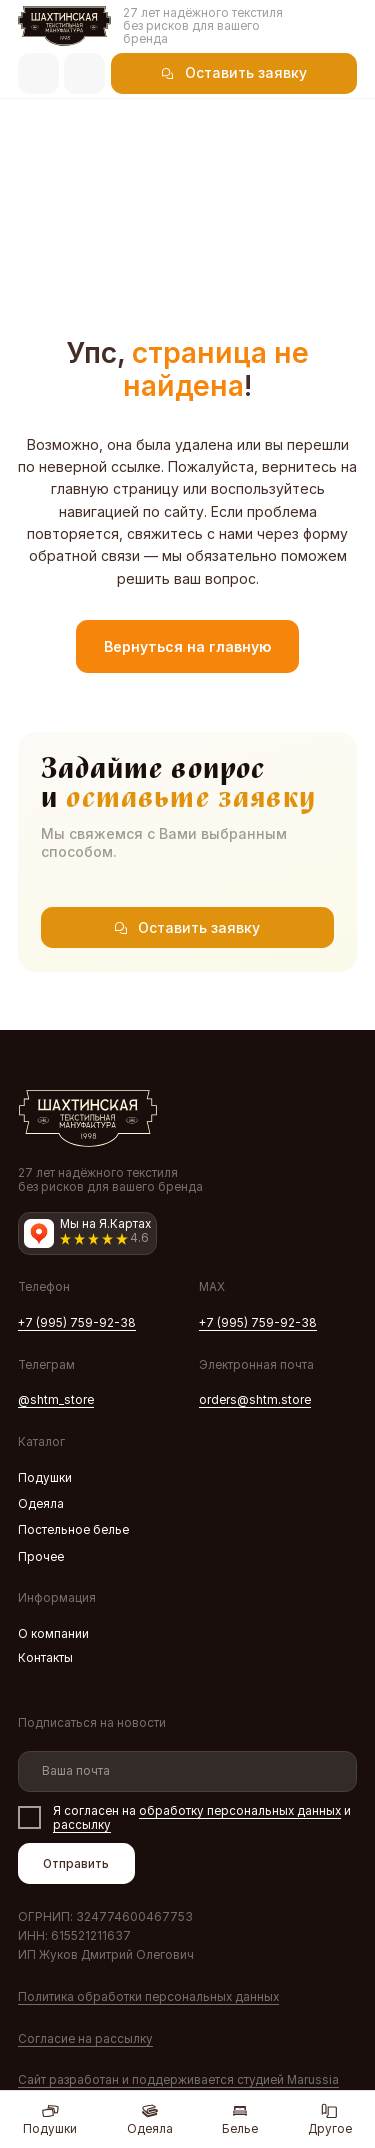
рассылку (82, 1825)
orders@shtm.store (255, 1400)
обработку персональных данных (240, 1811)
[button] (234, 73)
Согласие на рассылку (85, 2039)
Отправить (76, 1864)
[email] (188, 1771)
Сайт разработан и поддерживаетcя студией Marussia (178, 2080)
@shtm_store (56, 1400)
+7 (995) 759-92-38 (77, 1323)
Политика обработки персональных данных (148, 1997)
